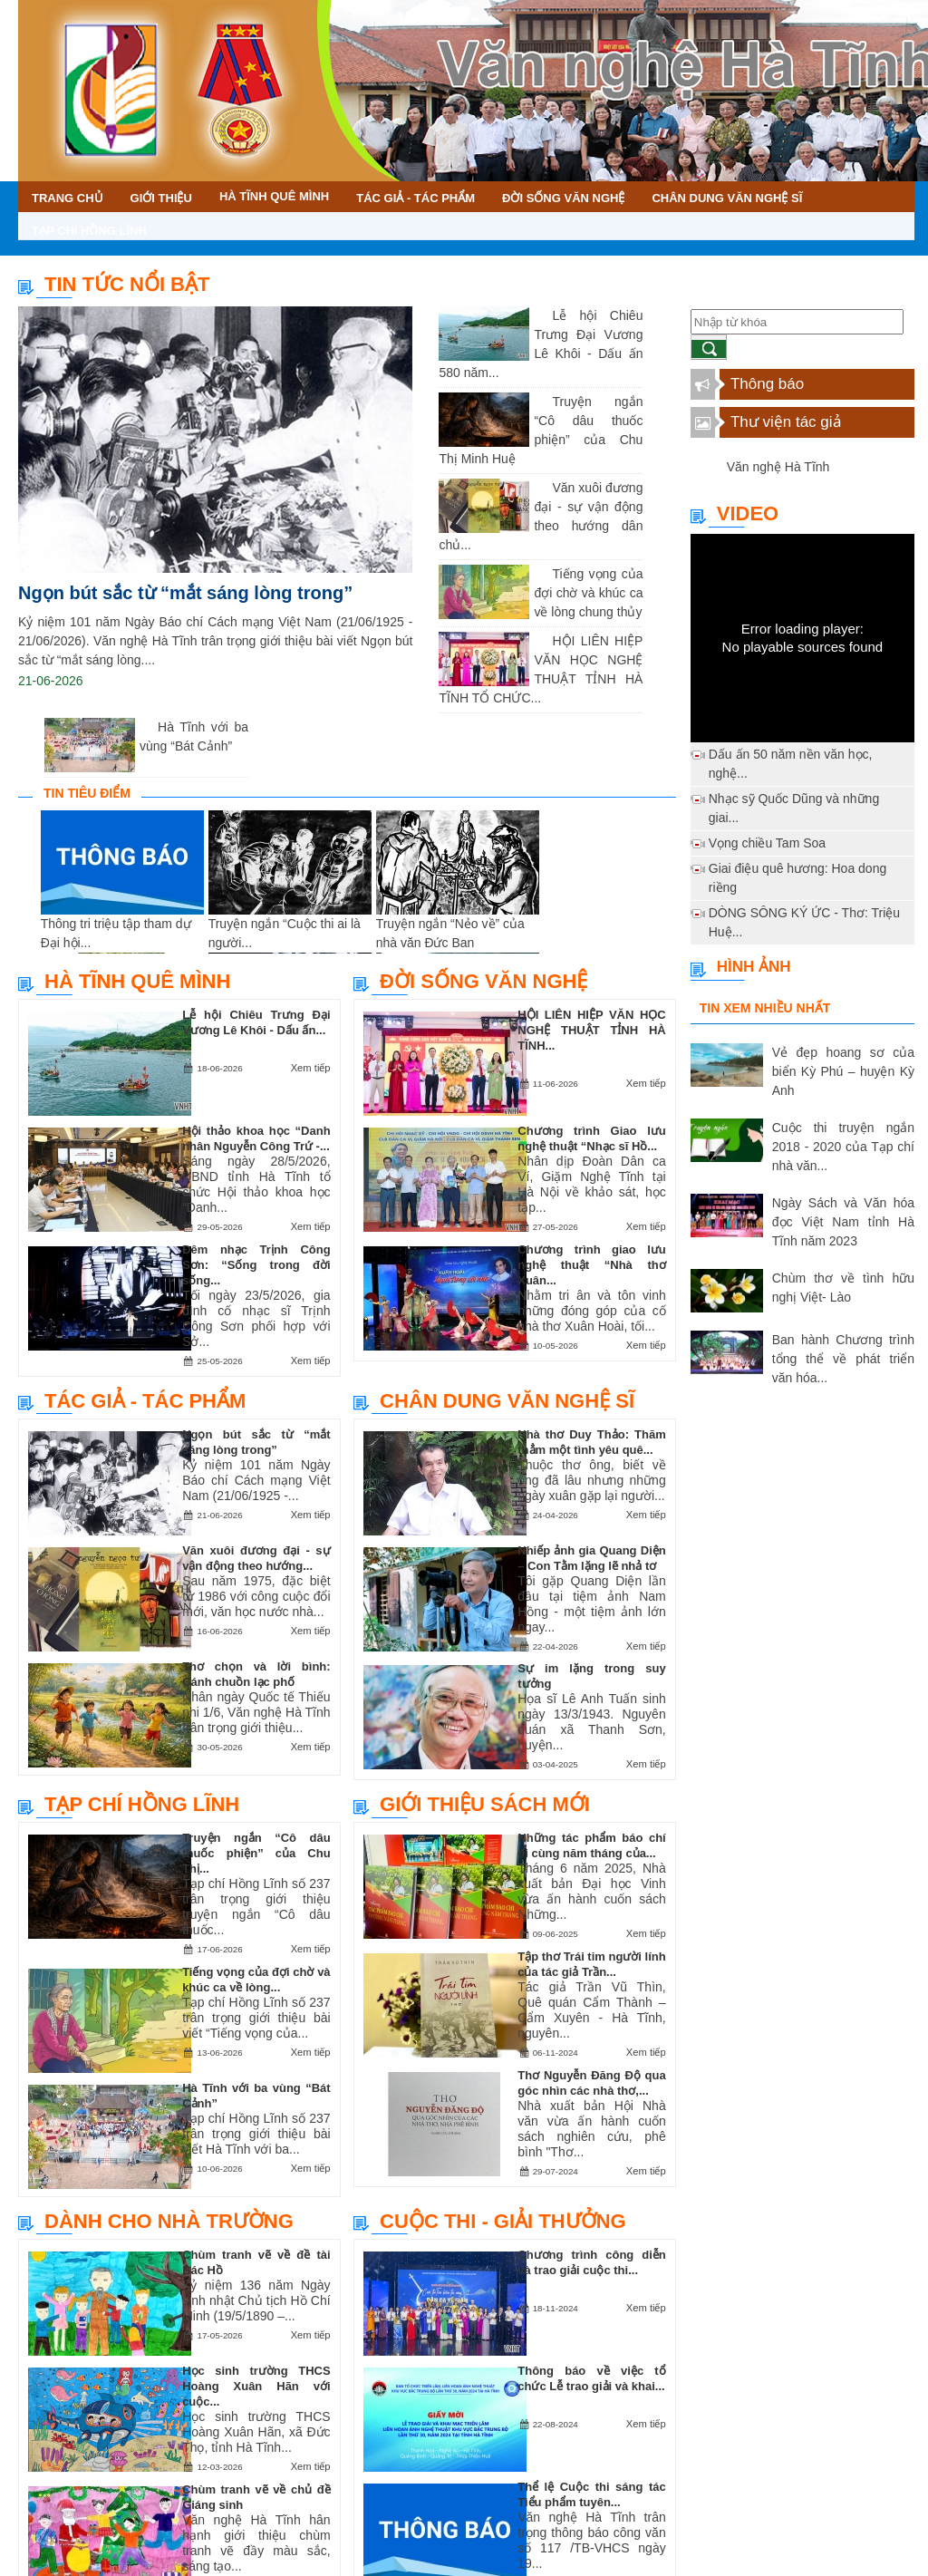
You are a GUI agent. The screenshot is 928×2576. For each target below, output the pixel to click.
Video (741, 503)
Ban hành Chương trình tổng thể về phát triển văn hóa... (843, 1345)
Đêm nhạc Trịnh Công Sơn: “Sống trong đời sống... (256, 1251)
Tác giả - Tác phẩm (122, 1383)
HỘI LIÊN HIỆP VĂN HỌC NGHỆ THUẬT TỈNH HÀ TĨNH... (591, 1016)
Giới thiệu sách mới (461, 1780)
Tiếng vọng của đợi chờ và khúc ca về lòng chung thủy (588, 586)
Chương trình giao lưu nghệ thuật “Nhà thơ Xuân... (591, 1251)
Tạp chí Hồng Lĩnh (119, 1780)
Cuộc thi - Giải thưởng (475, 2190)
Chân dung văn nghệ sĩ (478, 1383)
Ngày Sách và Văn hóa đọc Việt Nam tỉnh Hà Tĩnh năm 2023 (843, 1208)
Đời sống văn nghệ (460, 971)
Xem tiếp (311, 1054)
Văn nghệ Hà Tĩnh (778, 460)
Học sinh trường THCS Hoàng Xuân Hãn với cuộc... (256, 2351)
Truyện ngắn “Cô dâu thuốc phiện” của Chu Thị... (256, 1826)
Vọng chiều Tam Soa (767, 829)
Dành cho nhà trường (140, 2190)
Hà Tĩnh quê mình (116, 971)
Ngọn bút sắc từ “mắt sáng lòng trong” (156, 585)
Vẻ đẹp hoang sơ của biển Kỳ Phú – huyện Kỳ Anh (843, 1057)
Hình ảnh (754, 953)
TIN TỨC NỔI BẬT (108, 280)
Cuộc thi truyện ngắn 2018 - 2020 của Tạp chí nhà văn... (843, 1133)
